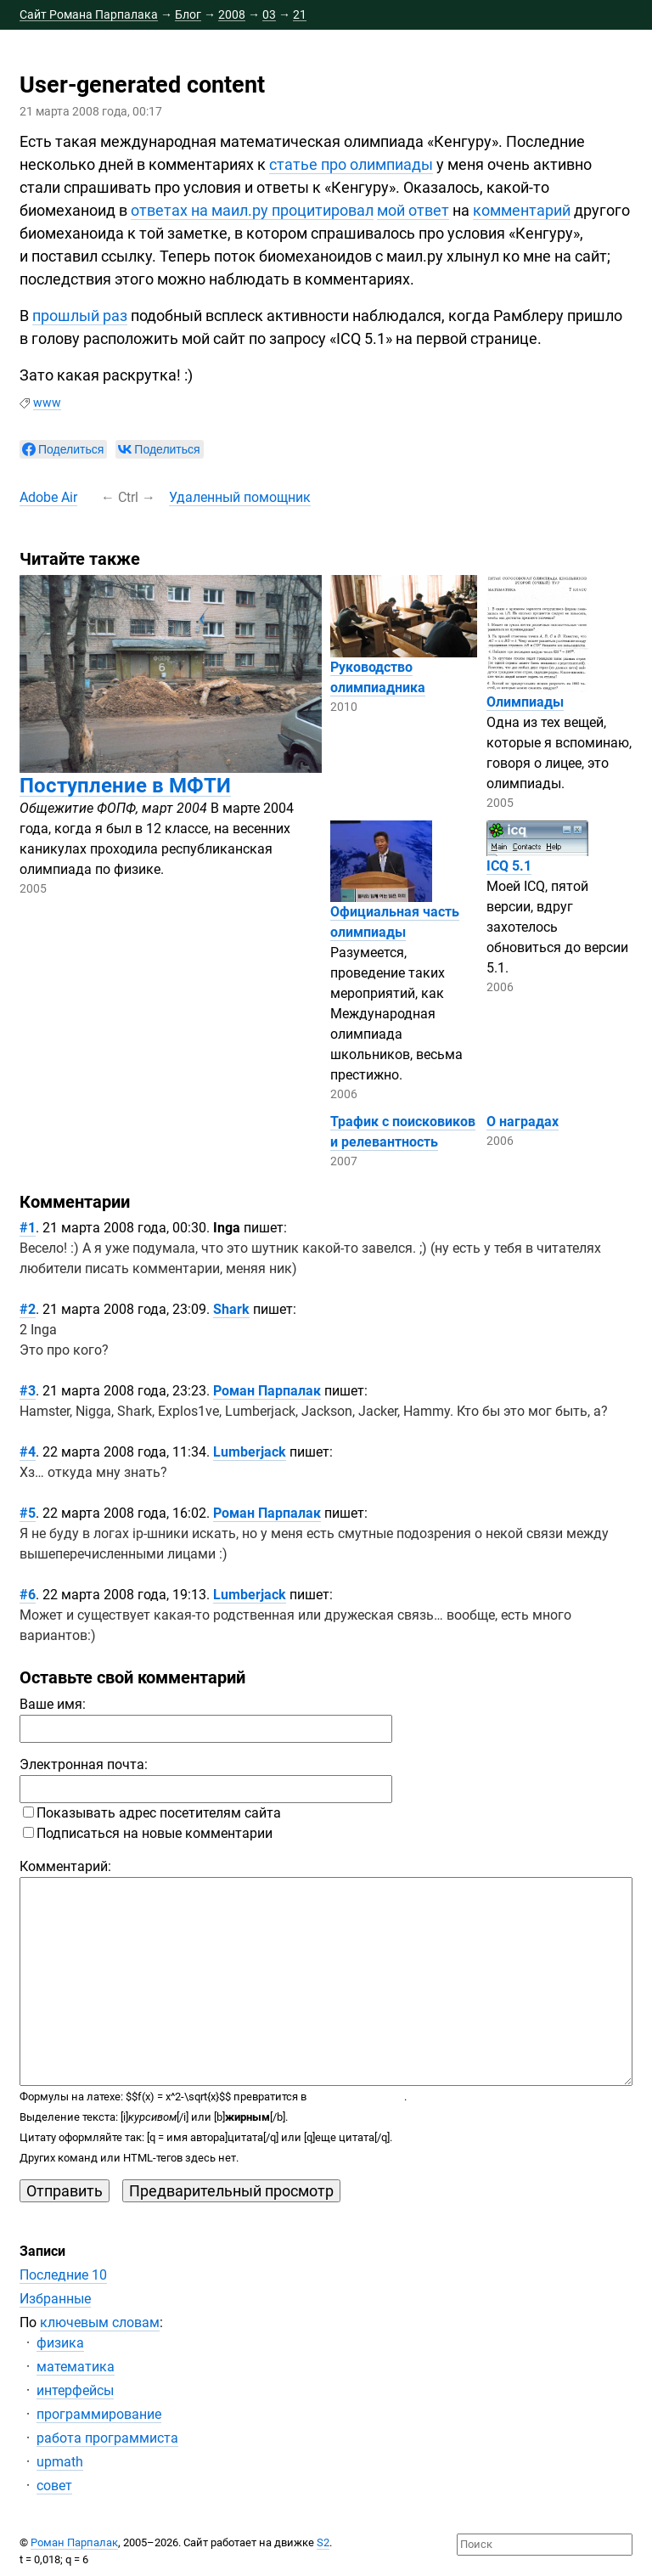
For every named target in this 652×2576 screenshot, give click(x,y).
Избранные (55, 2299)
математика (76, 2367)
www (47, 402)
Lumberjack (249, 1452)
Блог (188, 14)
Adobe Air (48, 497)
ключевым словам (100, 2322)
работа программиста (107, 2438)
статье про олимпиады (351, 164)
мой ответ (413, 210)
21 (299, 14)
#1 (28, 1228)
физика (60, 2343)
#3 (28, 1391)
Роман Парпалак (267, 1391)
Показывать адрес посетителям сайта (152, 1813)
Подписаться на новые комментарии (148, 1833)
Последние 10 (63, 2275)
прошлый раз (79, 315)
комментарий (521, 210)
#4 (28, 1452)
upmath (60, 2462)
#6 (28, 1595)
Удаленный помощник (240, 497)
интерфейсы (75, 2390)
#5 (28, 1513)
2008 (231, 14)
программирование (99, 2414)
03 (269, 14)
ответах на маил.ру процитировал (252, 210)
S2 (323, 2542)
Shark (231, 1309)
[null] (63, 449)
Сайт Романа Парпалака (89, 14)
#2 (28, 1309)
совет (54, 2485)
